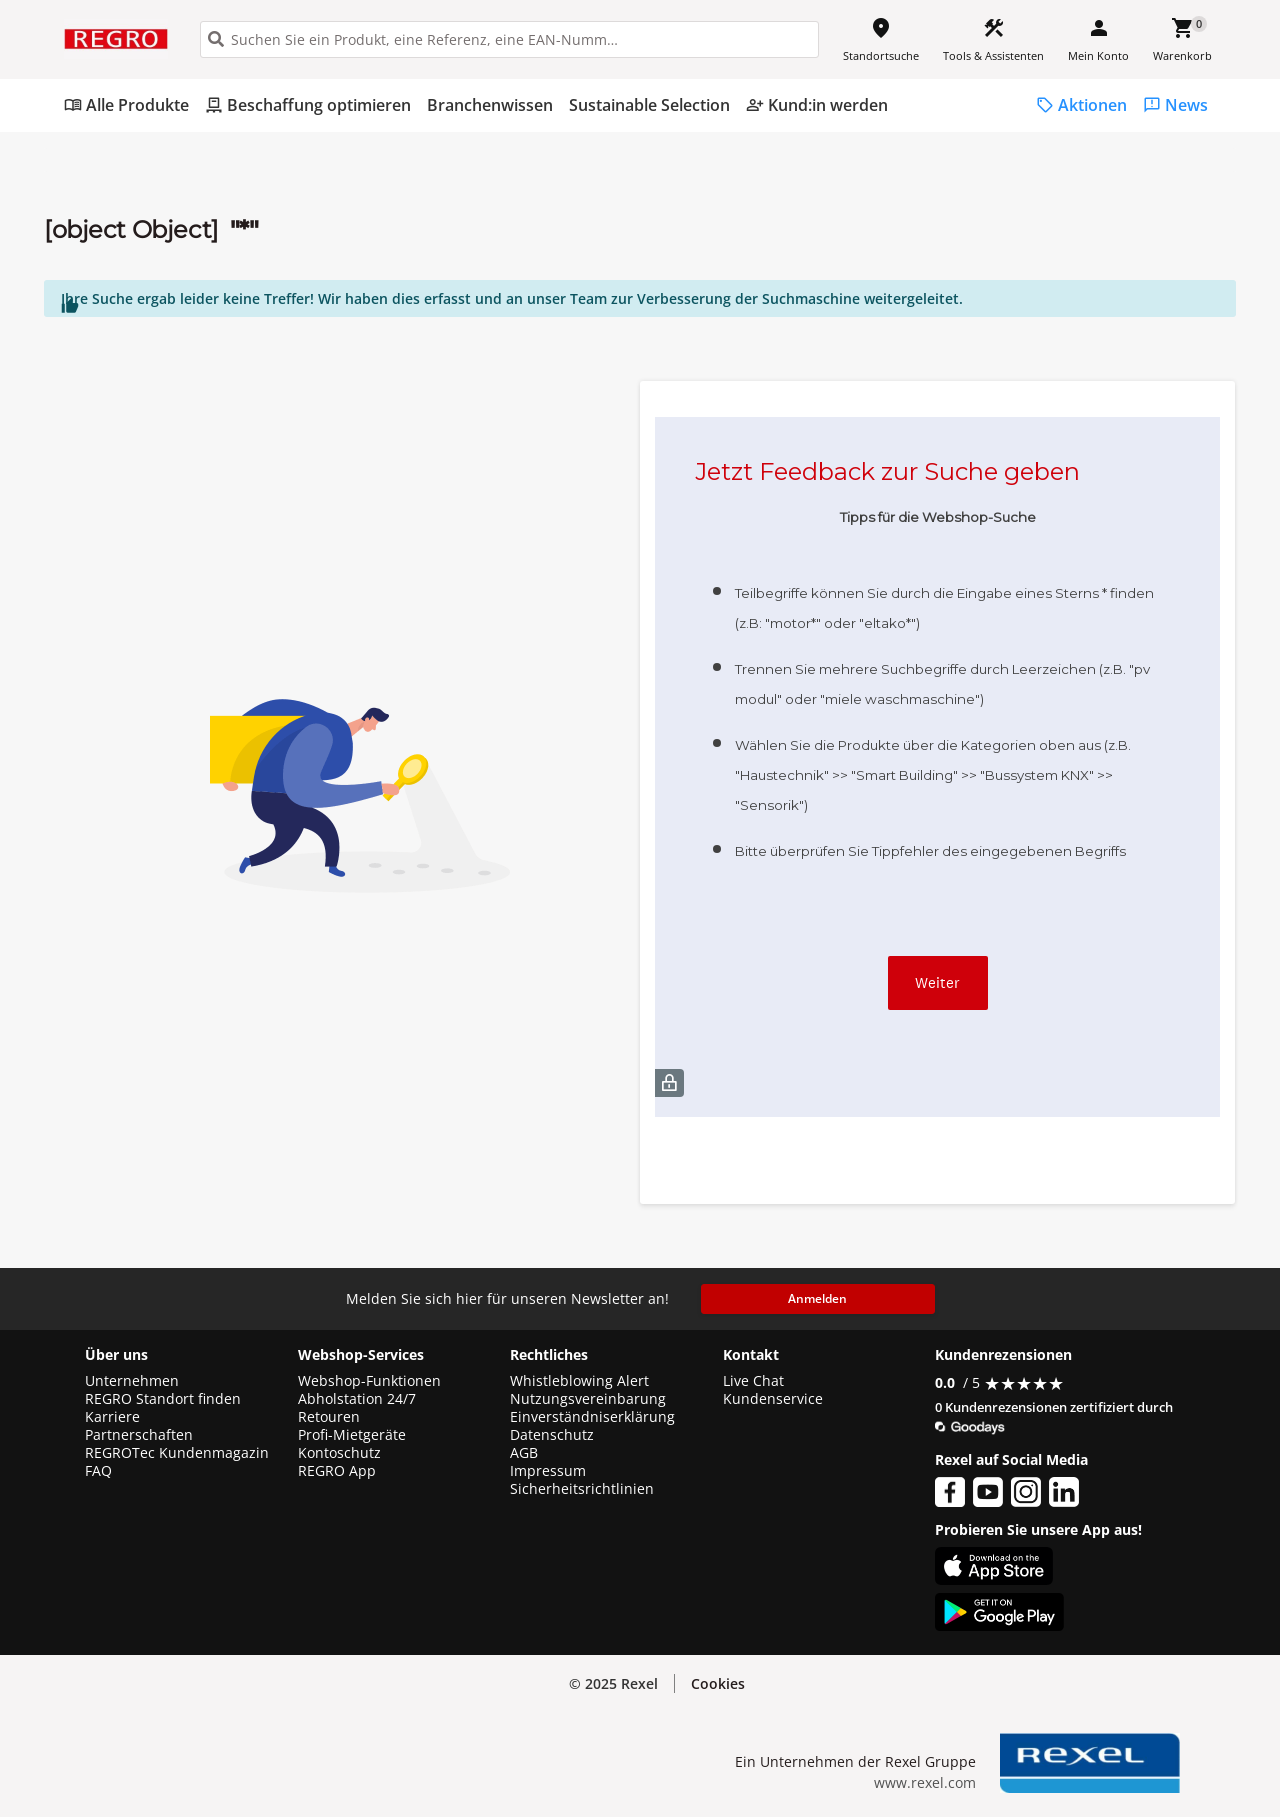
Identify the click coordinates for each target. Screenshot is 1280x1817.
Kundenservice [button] (773, 1399)
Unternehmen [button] (132, 1381)
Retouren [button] (329, 1417)
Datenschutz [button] (552, 1435)
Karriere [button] (112, 1417)
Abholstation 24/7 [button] (357, 1399)
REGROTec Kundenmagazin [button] (177, 1453)
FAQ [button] (98, 1471)
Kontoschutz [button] (339, 1453)
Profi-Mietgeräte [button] (352, 1435)
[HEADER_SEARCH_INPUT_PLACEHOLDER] (509, 39)
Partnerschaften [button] (139, 1435)
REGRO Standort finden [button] (163, 1399)
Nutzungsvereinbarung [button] (588, 1399)
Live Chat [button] (753, 1381)
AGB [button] (524, 1453)
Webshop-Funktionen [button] (369, 1381)
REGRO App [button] (337, 1471)
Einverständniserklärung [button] (592, 1417)
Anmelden (817, 1298)
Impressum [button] (548, 1471)
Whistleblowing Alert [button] (579, 1381)
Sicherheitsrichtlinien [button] (582, 1489)
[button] (718, 1684)
